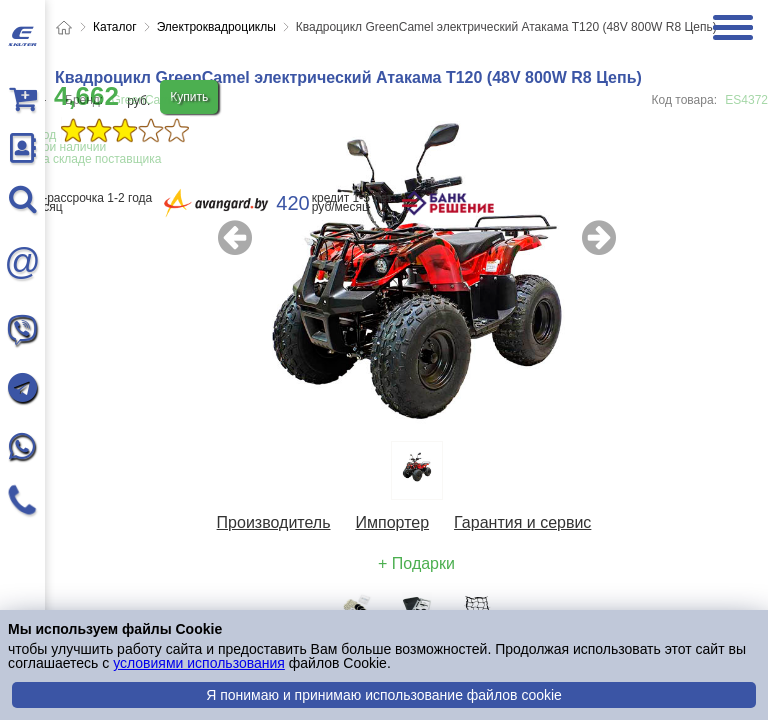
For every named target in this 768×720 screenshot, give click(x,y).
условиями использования (199, 663)
